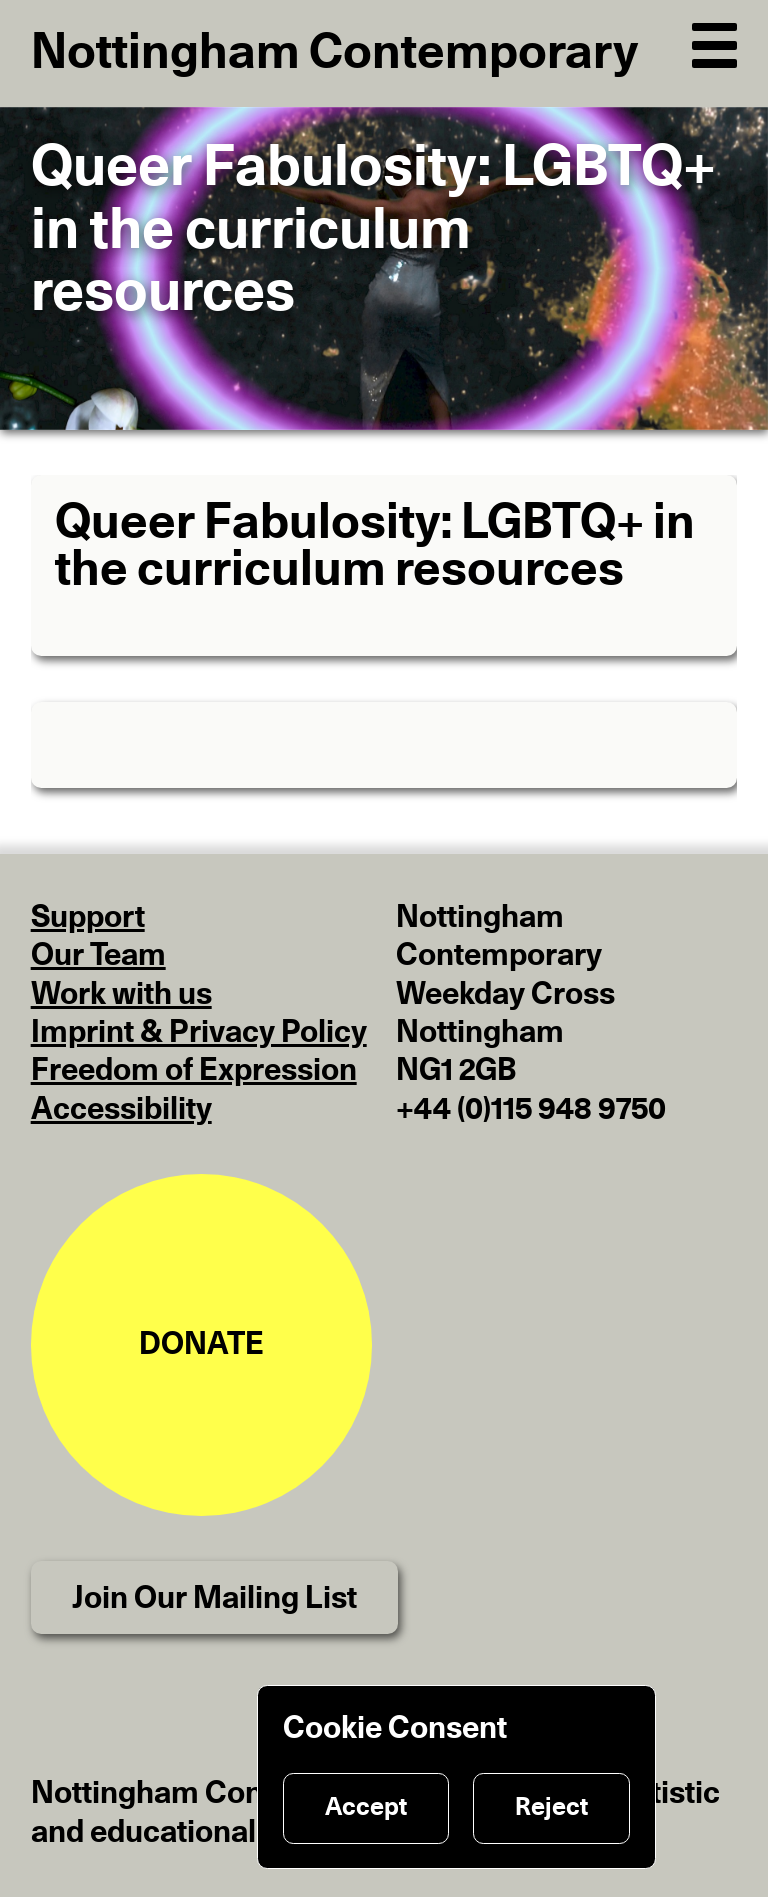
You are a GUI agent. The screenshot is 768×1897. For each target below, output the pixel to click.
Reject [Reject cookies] (551, 1807)
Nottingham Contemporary (334, 53)
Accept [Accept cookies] (366, 1807)
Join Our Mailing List (214, 1598)
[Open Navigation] (715, 41)
